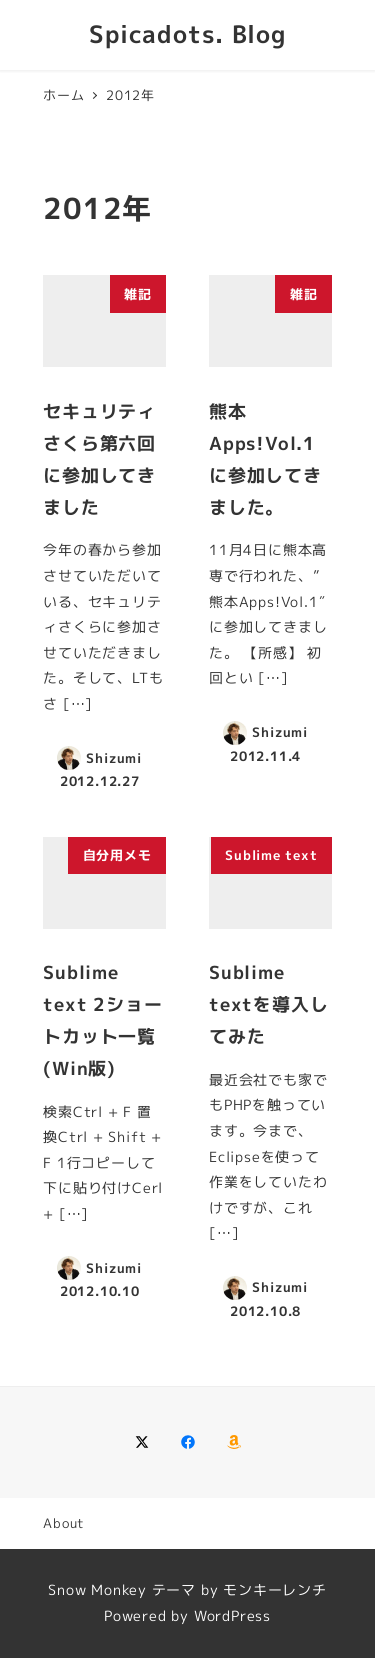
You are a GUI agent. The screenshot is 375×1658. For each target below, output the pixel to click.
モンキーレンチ (275, 1590)
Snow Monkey (97, 1590)
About (64, 1523)
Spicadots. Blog (187, 34)
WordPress (232, 1616)
